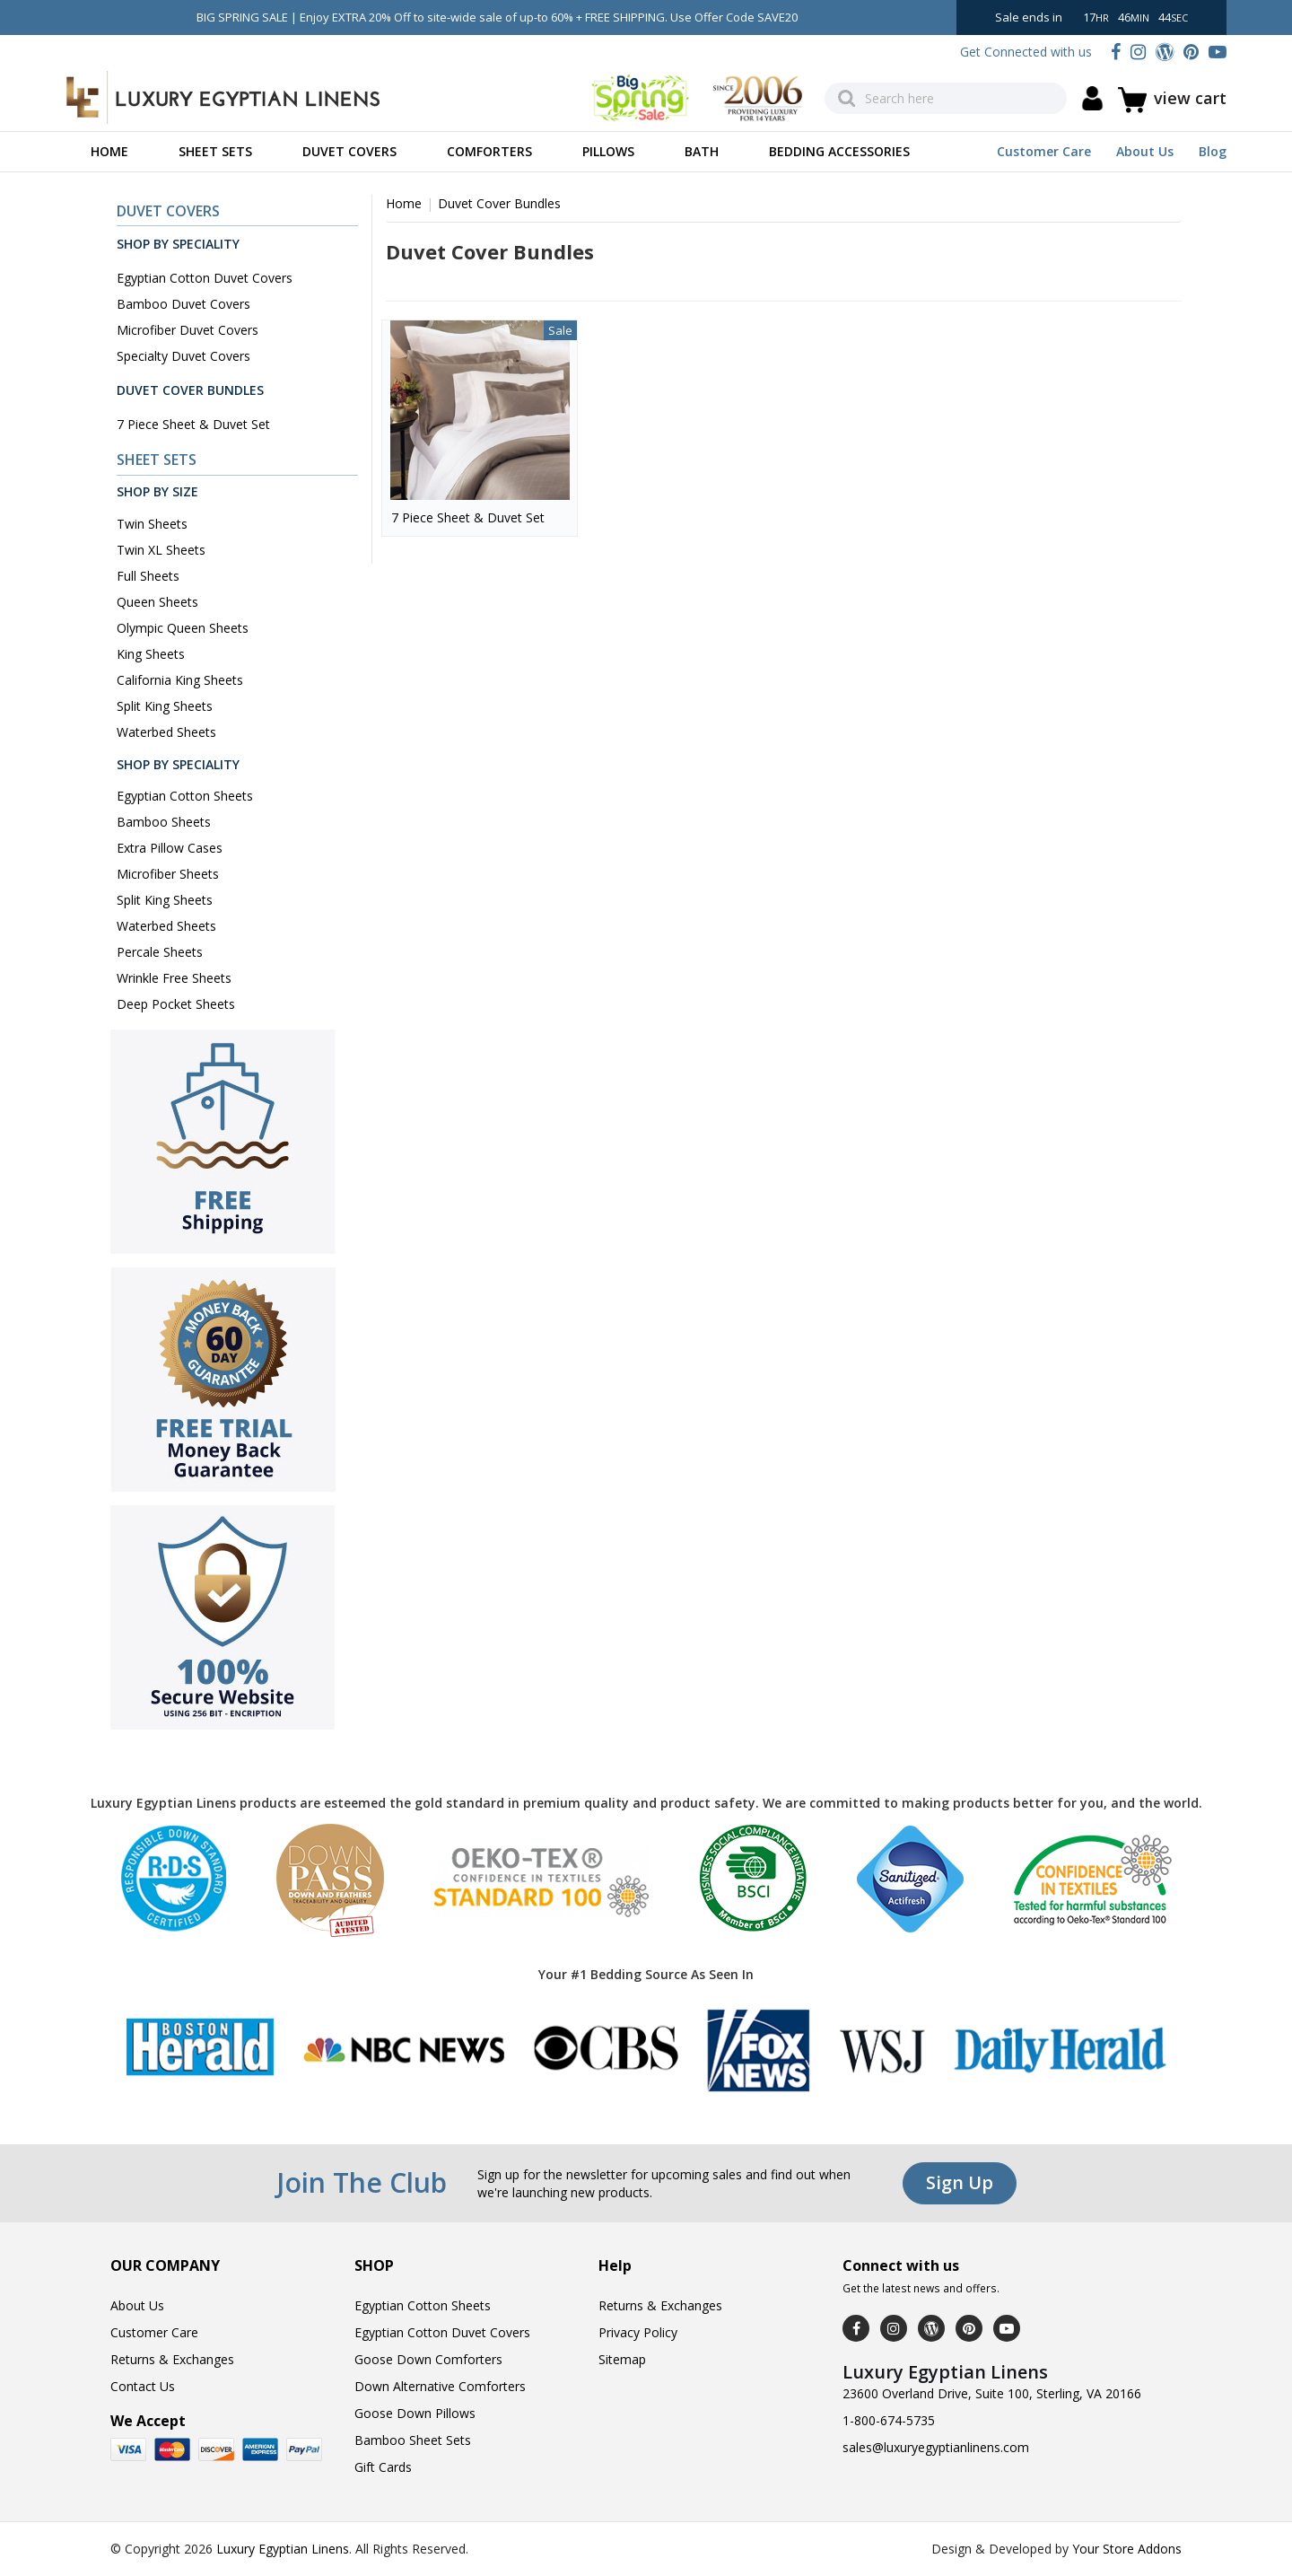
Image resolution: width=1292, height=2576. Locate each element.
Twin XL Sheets (161, 549)
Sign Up (959, 2182)
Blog (1213, 151)
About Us (1145, 151)
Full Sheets (148, 575)
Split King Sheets (165, 705)
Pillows (608, 151)
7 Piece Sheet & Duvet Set (193, 424)
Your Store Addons (1127, 2548)
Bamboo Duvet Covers (183, 303)
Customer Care (1044, 151)
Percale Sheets (160, 951)
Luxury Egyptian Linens (282, 2548)
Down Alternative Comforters (440, 2386)
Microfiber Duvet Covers (187, 329)
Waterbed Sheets (166, 731)
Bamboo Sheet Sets (412, 2440)
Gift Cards (383, 2466)
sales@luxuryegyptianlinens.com (935, 2447)
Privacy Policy (637, 2332)
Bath (702, 151)
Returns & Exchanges (172, 2359)
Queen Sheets (157, 601)
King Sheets (151, 653)
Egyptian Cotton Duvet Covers (204, 277)
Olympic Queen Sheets (183, 627)
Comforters (489, 151)
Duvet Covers (349, 151)
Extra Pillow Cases (170, 847)
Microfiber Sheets (168, 873)
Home (109, 151)
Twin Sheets (152, 523)
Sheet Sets (215, 151)
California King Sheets (180, 679)
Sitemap (622, 2359)
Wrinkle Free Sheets (174, 977)
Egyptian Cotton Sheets (185, 795)
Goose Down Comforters (428, 2359)
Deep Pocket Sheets (176, 1003)
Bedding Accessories (839, 151)
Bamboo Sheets (164, 821)
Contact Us (142, 2386)
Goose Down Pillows (415, 2413)
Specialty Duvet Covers (183, 355)
